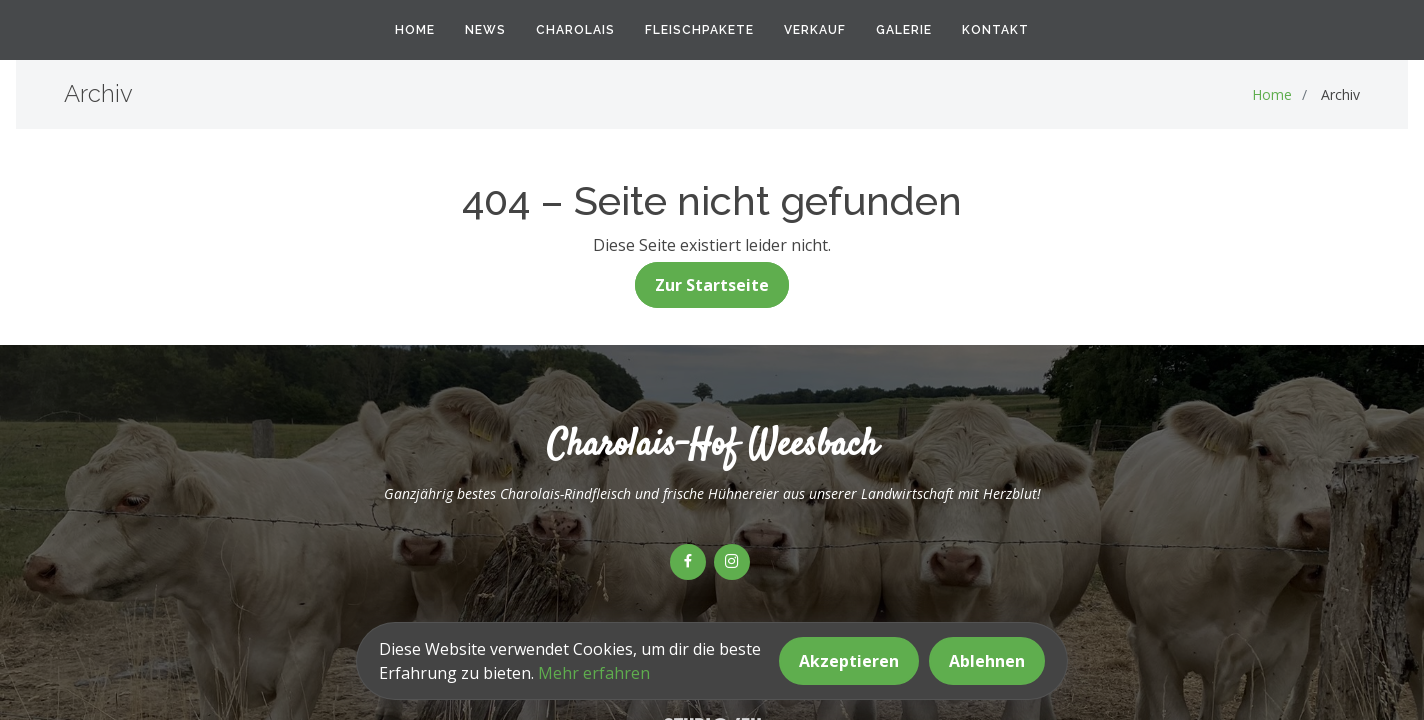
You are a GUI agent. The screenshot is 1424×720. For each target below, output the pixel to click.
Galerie (904, 30)
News (485, 30)
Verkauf (815, 30)
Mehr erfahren (594, 673)
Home (415, 30)
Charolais (575, 30)
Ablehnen (987, 661)
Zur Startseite (712, 285)
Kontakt (995, 30)
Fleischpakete (699, 30)
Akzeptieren (849, 661)
